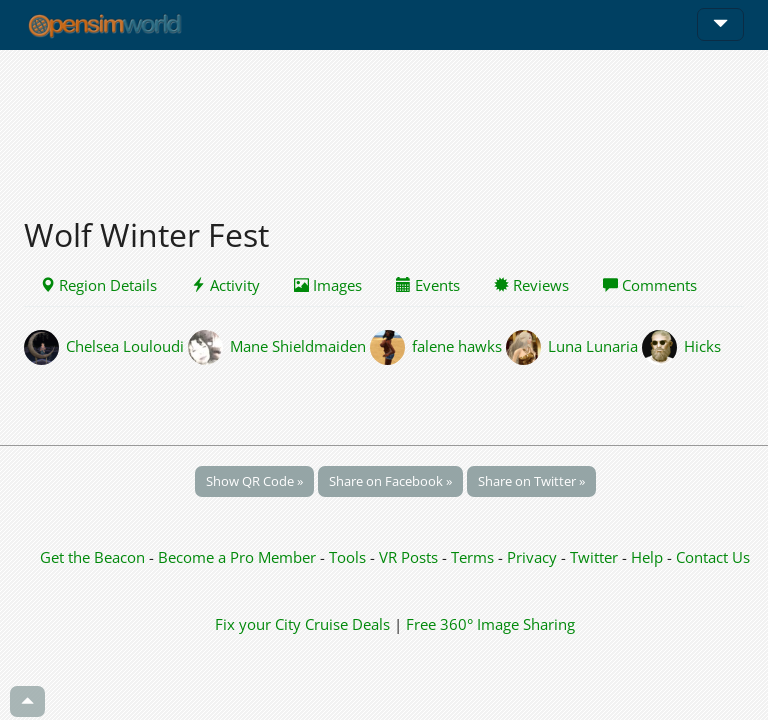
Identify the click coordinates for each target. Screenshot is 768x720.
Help (647, 557)
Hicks (702, 345)
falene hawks (457, 345)
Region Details (98, 285)
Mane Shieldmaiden (298, 345)
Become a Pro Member (239, 557)
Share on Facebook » (390, 481)
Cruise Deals (347, 624)
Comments (650, 285)
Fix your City (258, 624)
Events (428, 285)
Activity (225, 285)
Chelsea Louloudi (125, 345)
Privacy (532, 557)
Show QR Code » (254, 481)
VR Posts (410, 557)
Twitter (594, 557)
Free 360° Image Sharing (490, 624)
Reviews (531, 285)
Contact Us (713, 557)
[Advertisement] (384, 122)
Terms (474, 557)
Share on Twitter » (531, 481)
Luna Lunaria (593, 345)
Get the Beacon (92, 557)
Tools (349, 557)
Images (328, 285)
